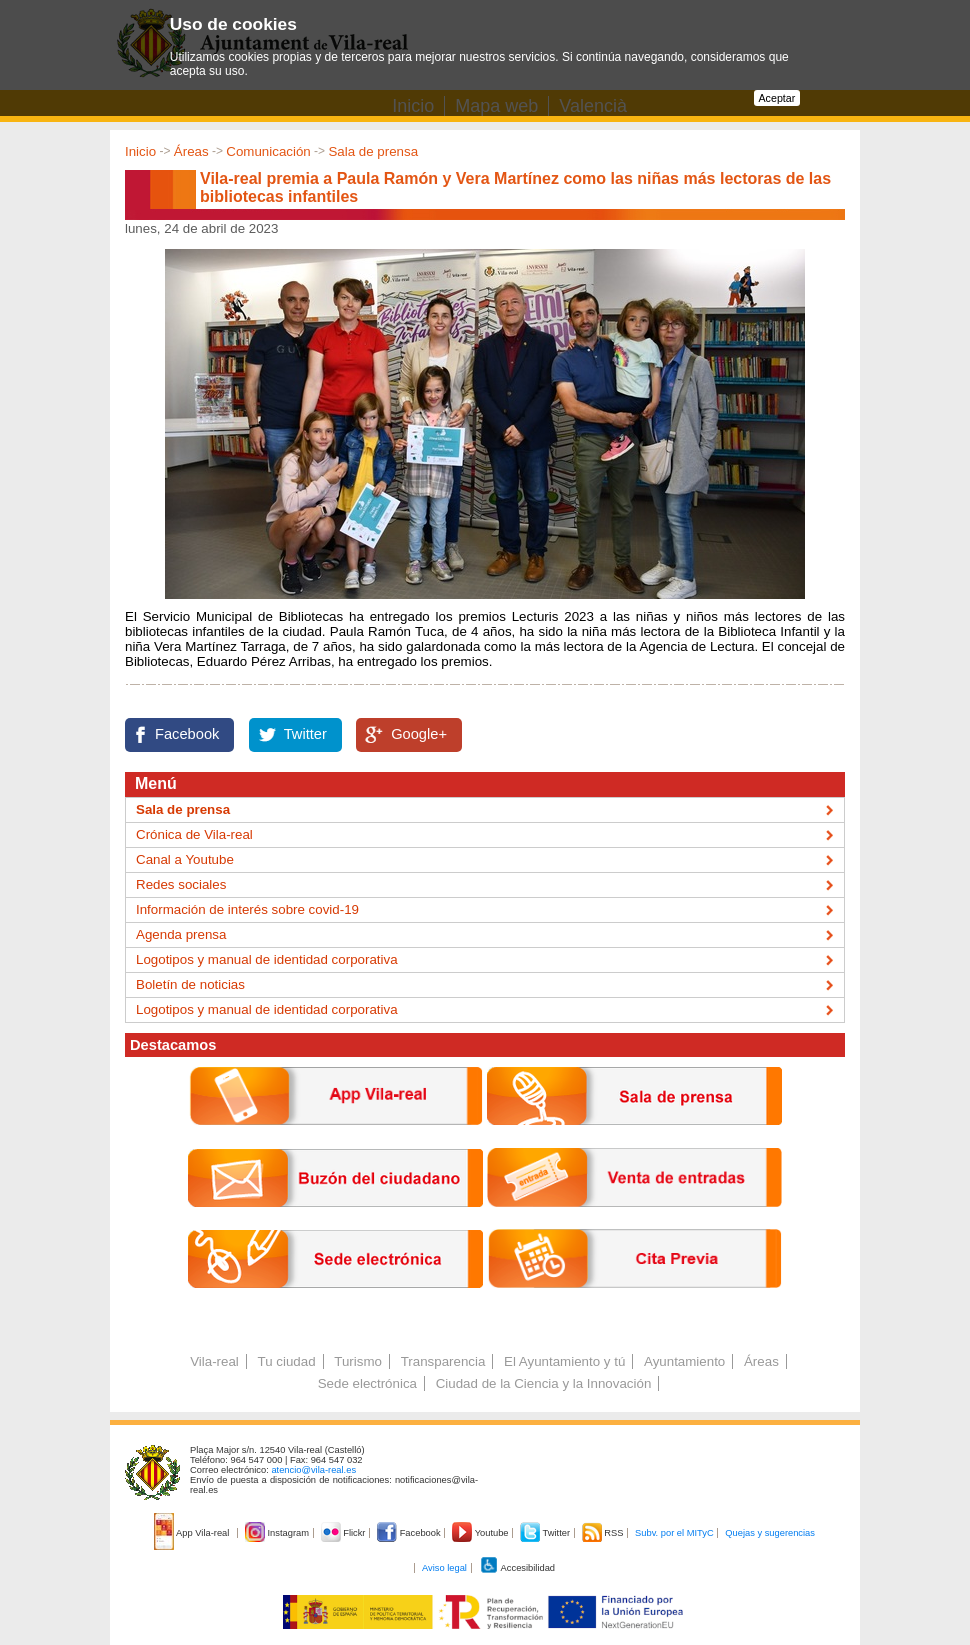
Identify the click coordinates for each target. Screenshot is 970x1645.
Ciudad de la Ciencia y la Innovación (544, 1383)
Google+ (419, 734)
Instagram (278, 1533)
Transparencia (443, 1361)
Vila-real (214, 1361)
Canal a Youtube (185, 859)
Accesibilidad (517, 1568)
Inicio (140, 151)
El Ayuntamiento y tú (564, 1361)
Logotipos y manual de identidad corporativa (267, 959)
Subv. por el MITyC (674, 1533)
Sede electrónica (367, 1383)
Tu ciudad (287, 1361)
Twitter (305, 734)
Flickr (344, 1533)
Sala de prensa (373, 151)
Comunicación (268, 151)
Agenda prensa (181, 934)
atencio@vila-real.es (313, 1470)
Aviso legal (444, 1568)
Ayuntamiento (684, 1361)
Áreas (191, 151)
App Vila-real (193, 1533)
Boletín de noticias (190, 984)
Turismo (358, 1361)
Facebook (187, 734)
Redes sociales (181, 884)
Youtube (481, 1533)
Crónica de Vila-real (194, 834)
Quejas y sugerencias (770, 1533)
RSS (604, 1533)
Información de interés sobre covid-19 (247, 909)
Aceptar (777, 98)
